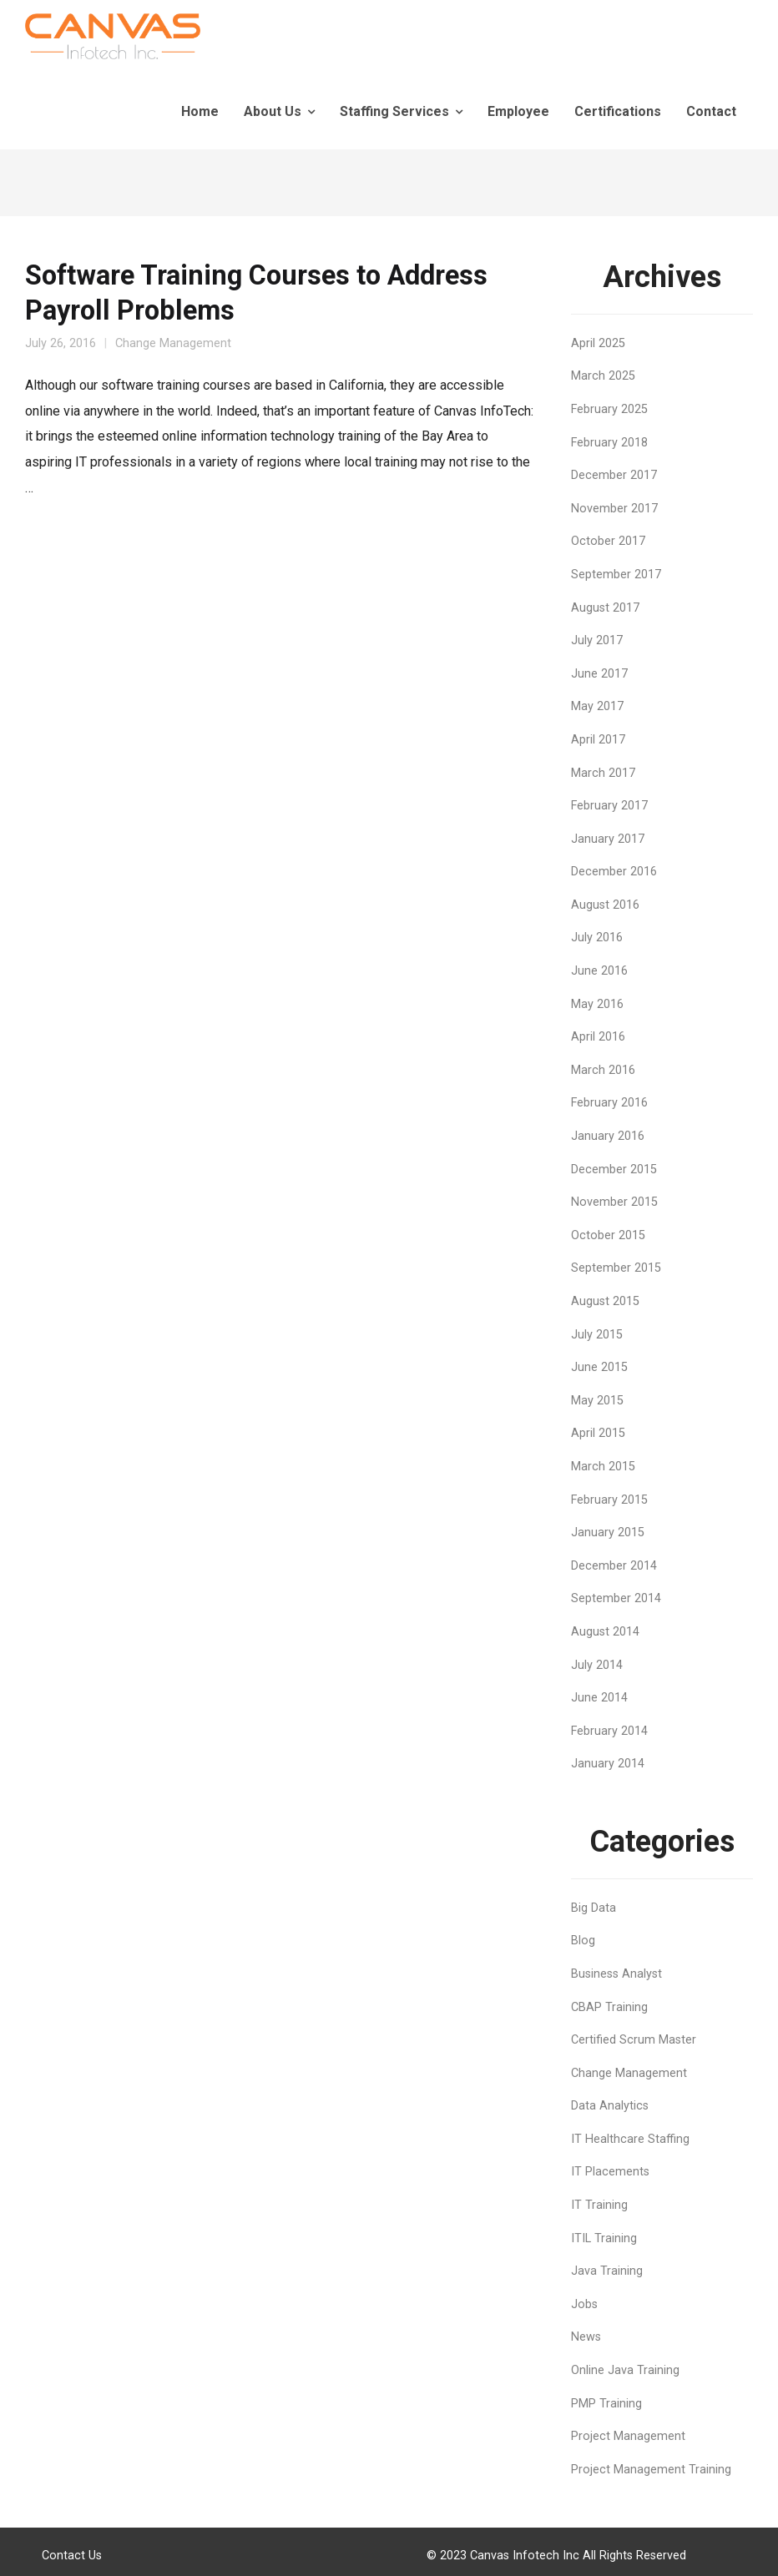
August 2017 (605, 608)
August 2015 (605, 1301)
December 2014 (614, 1566)
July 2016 (597, 937)
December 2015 (614, 1169)
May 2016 (597, 1004)
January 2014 (607, 1764)
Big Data (593, 1908)
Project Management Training (651, 2470)
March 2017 (603, 773)
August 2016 (605, 905)
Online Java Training (625, 2370)
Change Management (173, 343)
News (586, 2337)
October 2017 (608, 541)
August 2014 (605, 1632)
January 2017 (607, 839)
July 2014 (597, 1665)
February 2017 (609, 806)
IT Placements (610, 2172)
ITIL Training (604, 2238)
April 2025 (598, 343)
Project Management (628, 2436)
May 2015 (597, 1401)
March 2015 (603, 1466)
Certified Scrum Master (633, 2040)
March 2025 (603, 376)
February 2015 (609, 1500)
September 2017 (616, 574)
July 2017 (597, 640)
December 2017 (614, 475)
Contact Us (72, 2555)
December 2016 (614, 872)
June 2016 (599, 971)
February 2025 (609, 409)
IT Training (599, 2205)
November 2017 (614, 509)
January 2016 (607, 1136)
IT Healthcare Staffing (630, 2139)
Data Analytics (610, 2106)
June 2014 (599, 1698)
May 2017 (597, 706)
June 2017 (599, 674)
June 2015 (599, 1367)
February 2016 (609, 1103)
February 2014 (609, 1731)
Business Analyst (616, 1974)
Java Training (607, 2271)
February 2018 (609, 443)
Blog (583, 1940)
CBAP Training (609, 2007)
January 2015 (607, 1532)
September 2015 (616, 1268)
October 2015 (608, 1235)
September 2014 (616, 1598)
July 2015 (597, 1335)
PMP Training (606, 2404)
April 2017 (598, 740)
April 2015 (598, 1433)
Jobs (584, 2304)
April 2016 (598, 1037)
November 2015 (614, 1202)
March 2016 (603, 1070)
